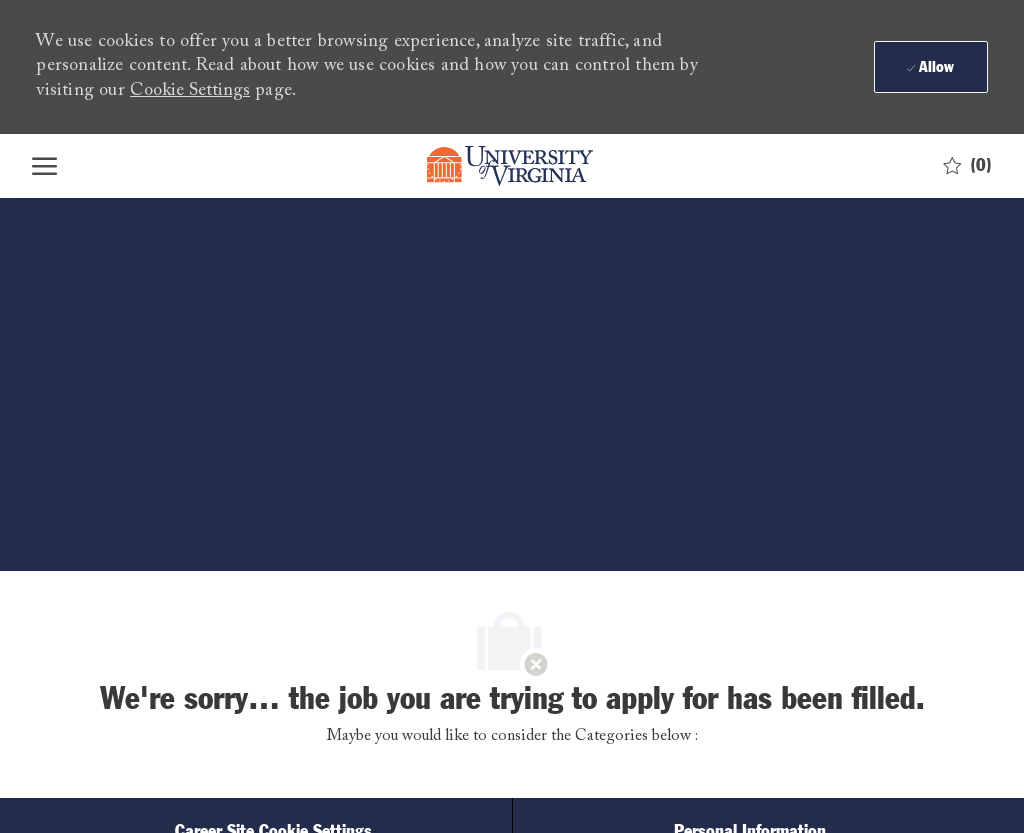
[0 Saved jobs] (967, 166)
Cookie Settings (190, 91)
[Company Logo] (510, 166)
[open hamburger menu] (44, 166)
